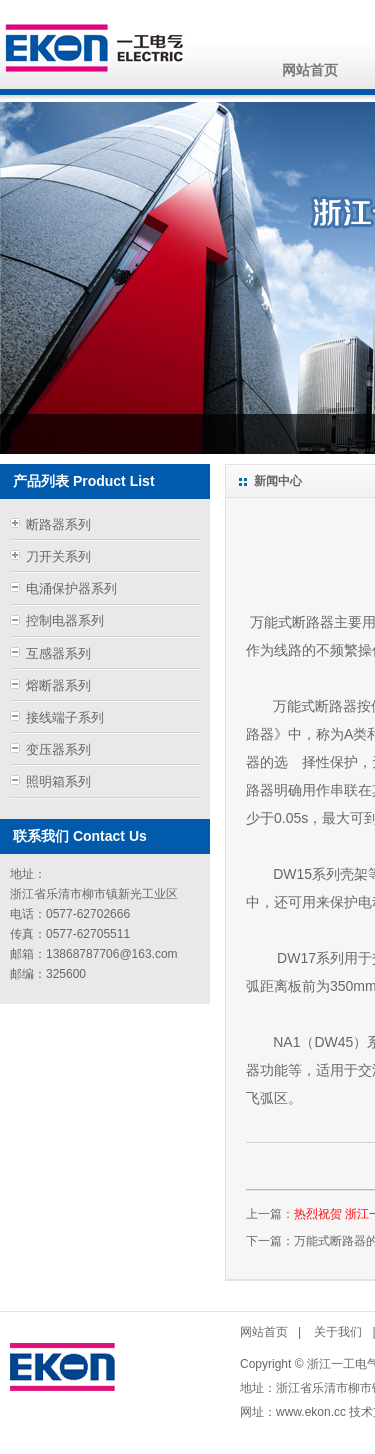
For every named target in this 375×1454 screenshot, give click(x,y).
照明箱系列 (58, 781)
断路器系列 (58, 524)
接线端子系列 (65, 717)
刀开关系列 (58, 556)
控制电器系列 (65, 620)
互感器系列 (58, 653)
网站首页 (310, 70)
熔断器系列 (58, 685)
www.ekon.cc (311, 1412)
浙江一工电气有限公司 (96, 48)
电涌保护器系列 (71, 588)
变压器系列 (58, 749)
